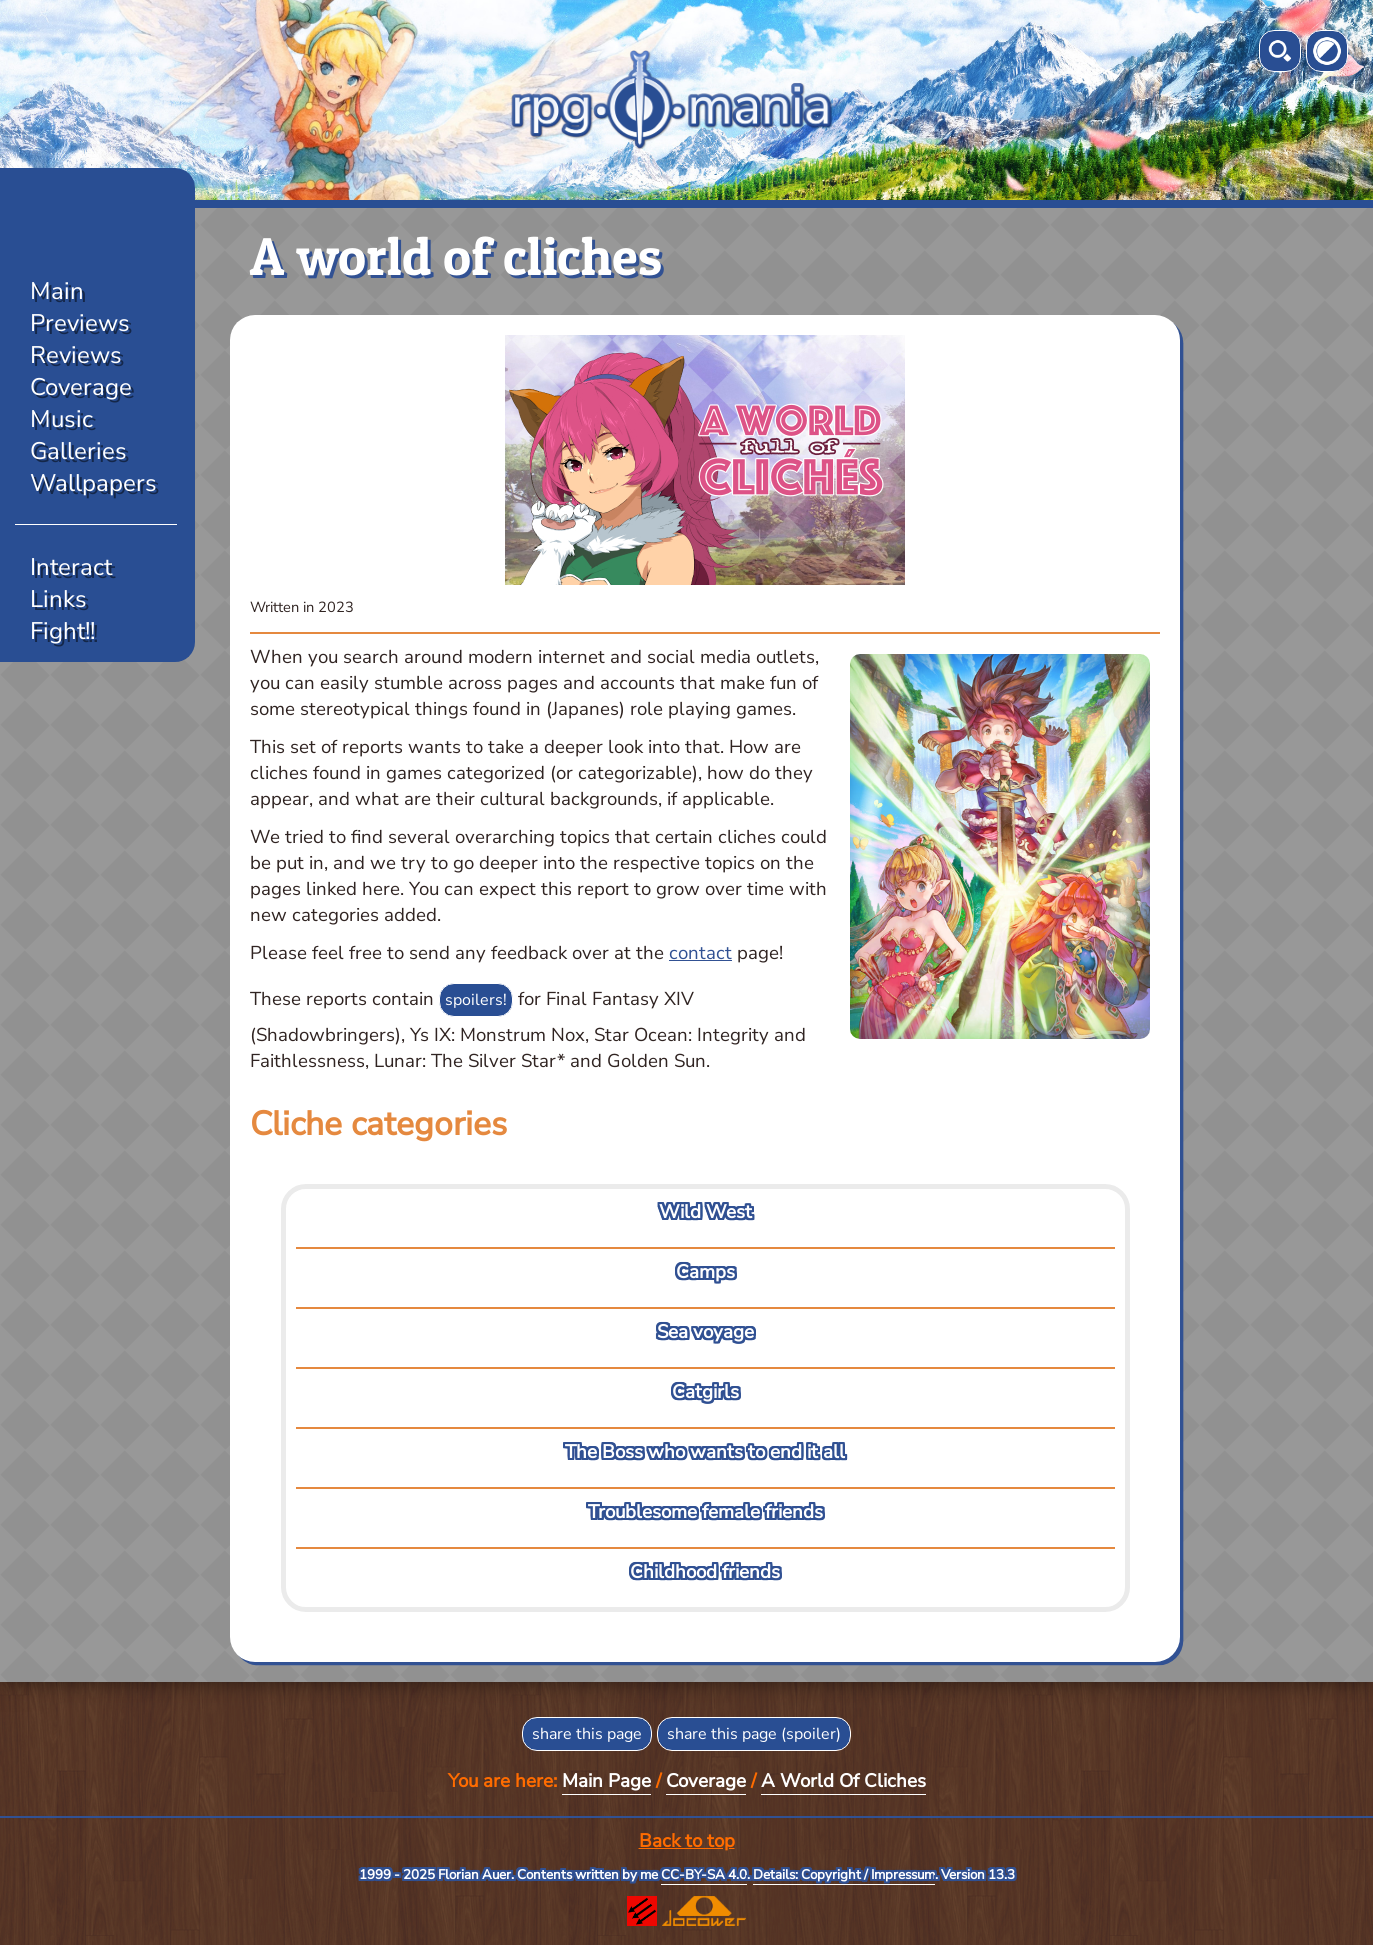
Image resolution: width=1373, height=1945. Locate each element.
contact (700, 953)
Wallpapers (93, 483)
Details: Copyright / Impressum (844, 1875)
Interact (71, 567)
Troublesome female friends (705, 1512)
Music (61, 419)
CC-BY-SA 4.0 (704, 1875)
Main (57, 291)
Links (58, 599)
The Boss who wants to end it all (705, 1452)
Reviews (76, 355)
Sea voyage (705, 1332)
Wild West (705, 1212)
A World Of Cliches (843, 1781)
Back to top (687, 1841)
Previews (80, 323)
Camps (705, 1272)
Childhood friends (705, 1572)
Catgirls (705, 1392)
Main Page (606, 1781)
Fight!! (62, 631)
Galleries (78, 451)
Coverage (81, 387)
